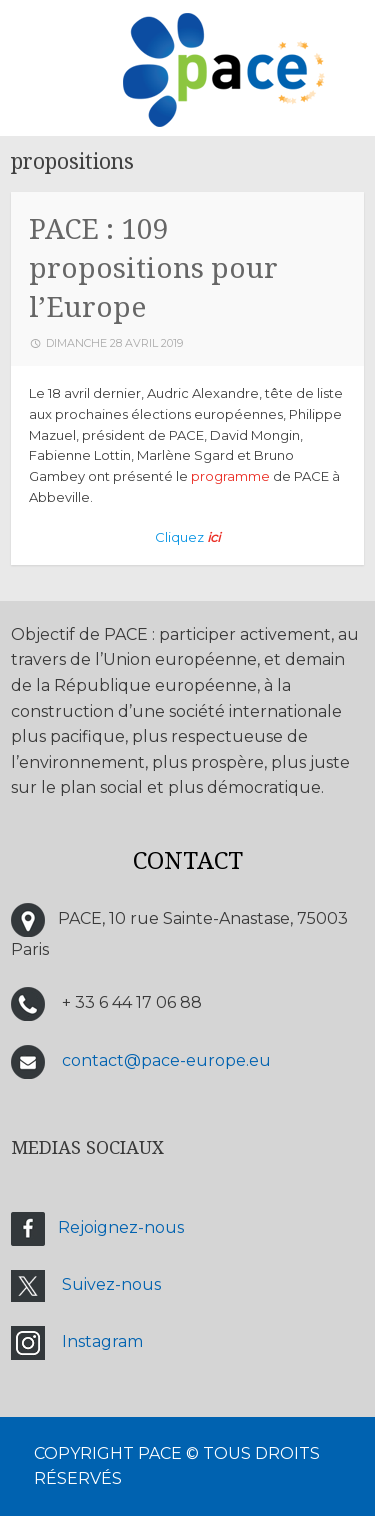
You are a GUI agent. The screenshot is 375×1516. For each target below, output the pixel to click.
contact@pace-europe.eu (166, 1060)
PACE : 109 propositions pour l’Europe (153, 268)
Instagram (102, 1341)
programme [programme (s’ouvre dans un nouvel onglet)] (230, 476)
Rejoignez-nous (121, 1227)
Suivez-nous (111, 1284)
